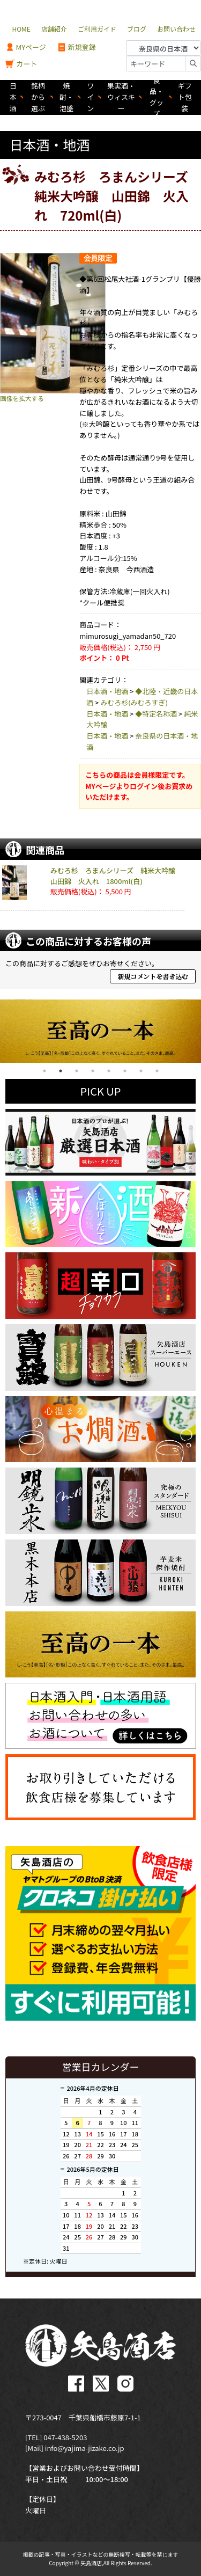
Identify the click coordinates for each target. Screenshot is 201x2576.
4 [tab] (92, 1071)
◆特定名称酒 (156, 714)
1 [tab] (44, 1071)
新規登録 (76, 47)
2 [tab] (60, 1071)
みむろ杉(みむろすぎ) (134, 702)
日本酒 (13, 97)
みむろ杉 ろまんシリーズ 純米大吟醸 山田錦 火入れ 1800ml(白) (116, 875)
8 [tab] (157, 1071)
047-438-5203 (65, 2437)
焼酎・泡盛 (66, 97)
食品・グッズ (156, 97)
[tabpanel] (100, 1031)
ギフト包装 (185, 97)
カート (21, 64)
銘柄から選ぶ (38, 97)
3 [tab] (76, 1071)
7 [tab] (141, 1071)
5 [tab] (108, 1071)
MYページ (25, 47)
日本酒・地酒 (107, 691)
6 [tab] (125, 1071)
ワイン (90, 97)
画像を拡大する (22, 398)
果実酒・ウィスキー (121, 97)
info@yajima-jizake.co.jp (84, 2448)
